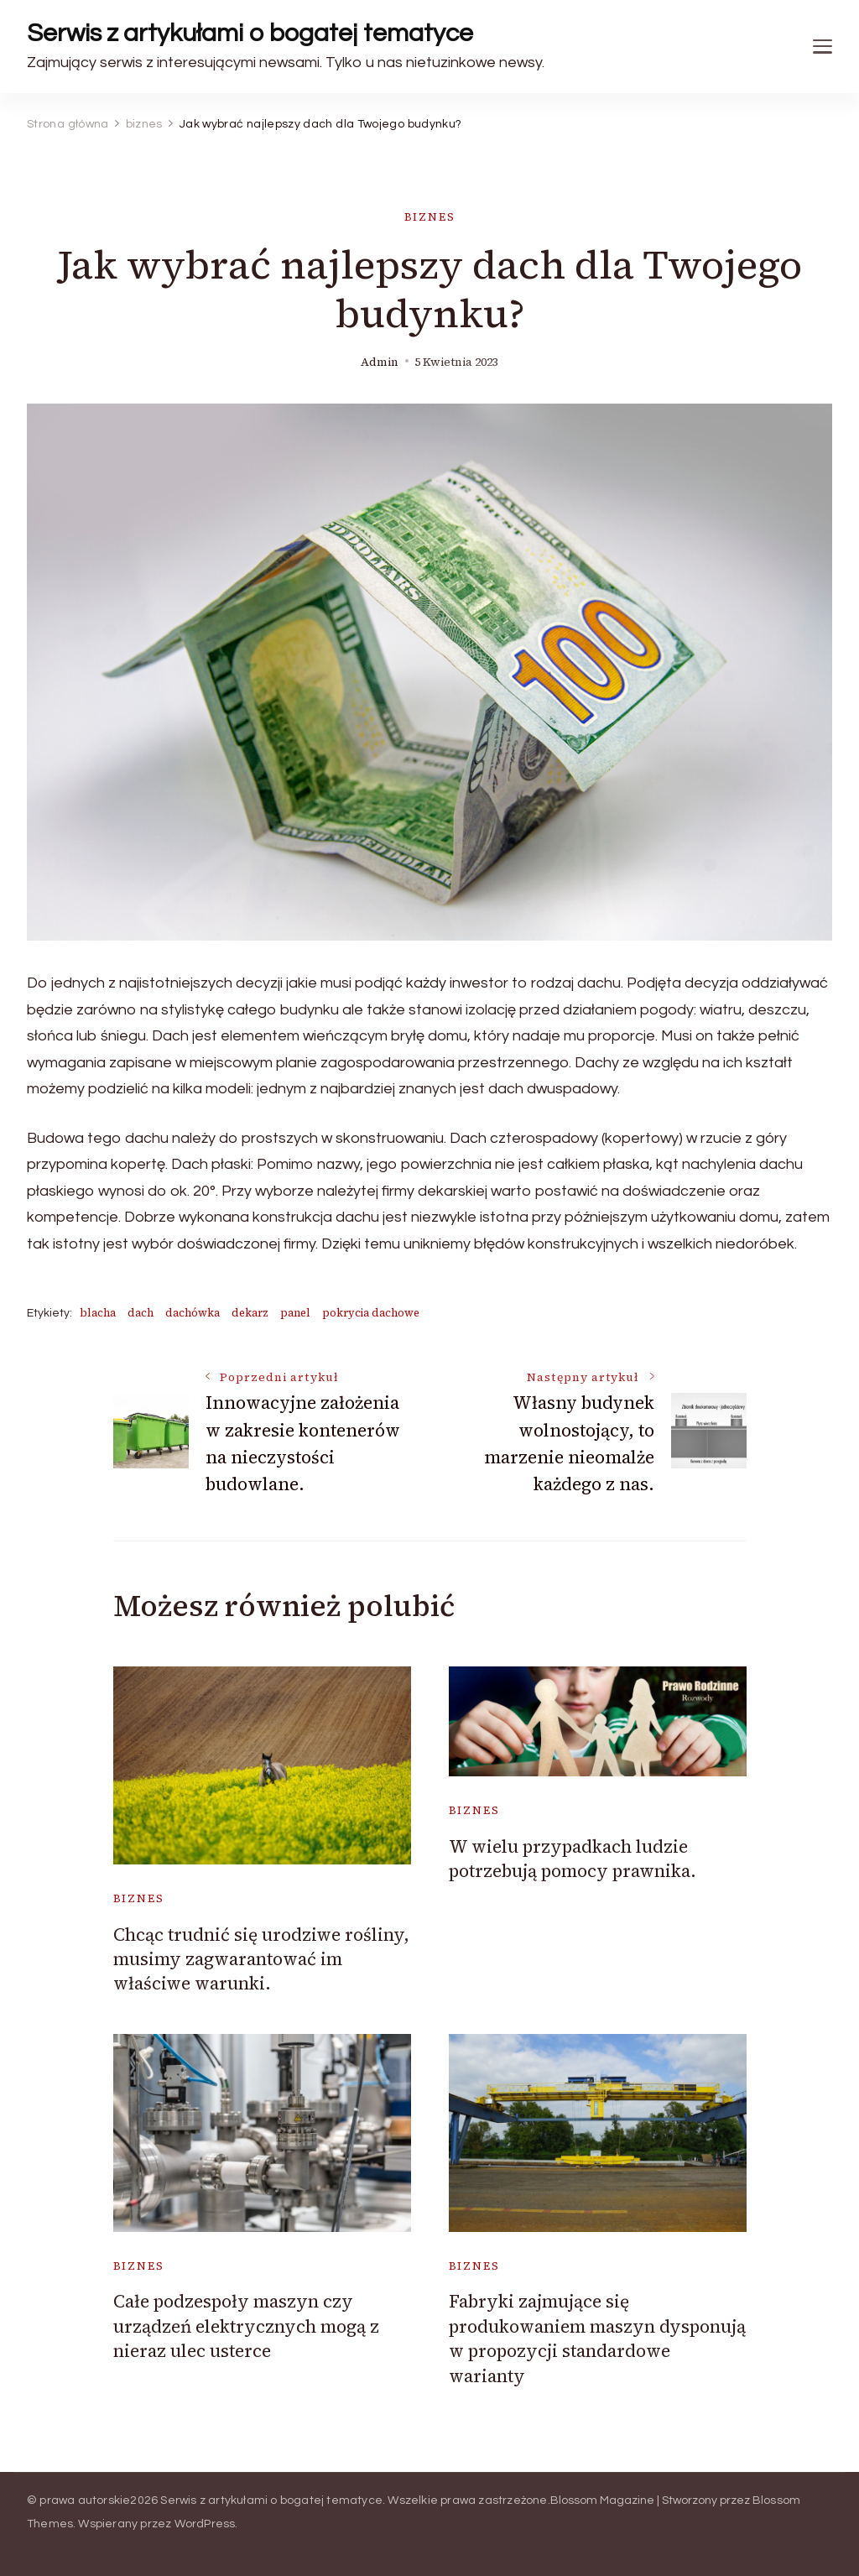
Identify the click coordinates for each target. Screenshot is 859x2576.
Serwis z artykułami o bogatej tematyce (250, 33)
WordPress (205, 2524)
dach (141, 1313)
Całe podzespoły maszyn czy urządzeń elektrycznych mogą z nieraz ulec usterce (246, 2326)
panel (295, 1313)
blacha (98, 1313)
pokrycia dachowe (370, 1313)
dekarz (250, 1313)
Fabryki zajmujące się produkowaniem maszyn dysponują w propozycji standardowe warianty (597, 2338)
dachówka (192, 1313)
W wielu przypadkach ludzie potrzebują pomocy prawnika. (572, 1858)
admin (379, 362)
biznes (430, 217)
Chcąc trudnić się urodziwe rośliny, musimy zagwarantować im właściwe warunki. (261, 1959)
